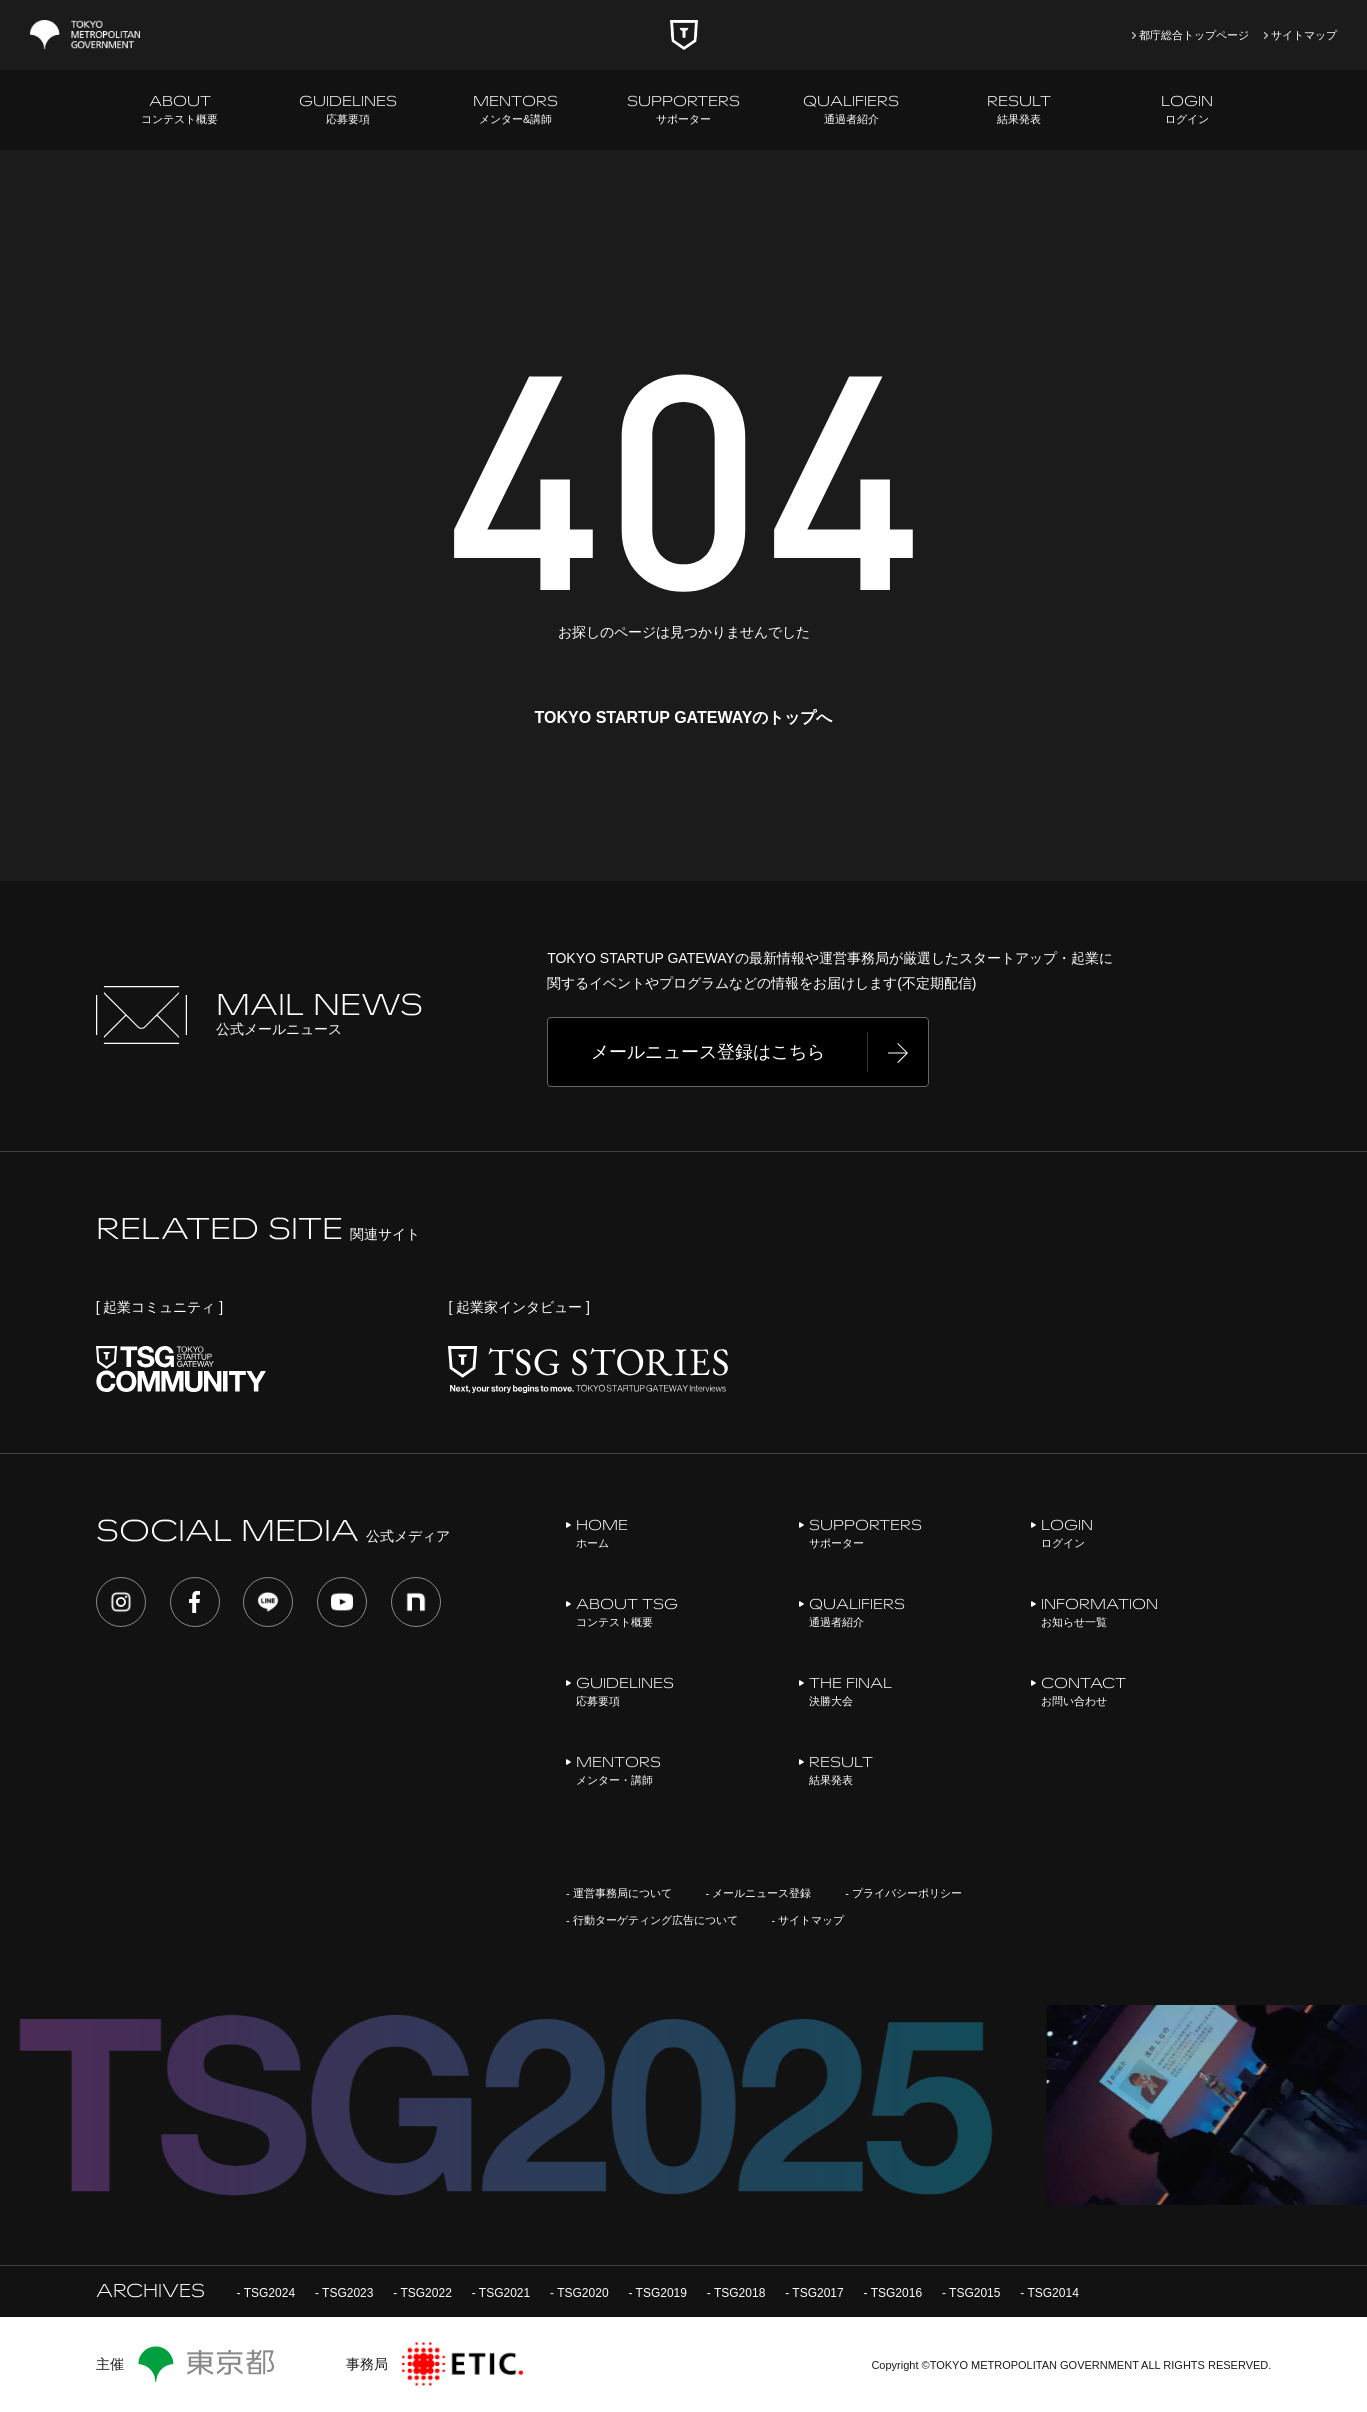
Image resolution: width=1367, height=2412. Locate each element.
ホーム (602, 1532)
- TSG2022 (422, 2293)
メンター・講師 (618, 1769)
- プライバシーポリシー (903, 1893)
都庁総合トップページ (1194, 35)
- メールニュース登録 (759, 1893)
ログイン (1187, 108)
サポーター (683, 108)
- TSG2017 (814, 2293)
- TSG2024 (266, 2293)
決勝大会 (850, 1690)
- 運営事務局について (619, 1893)
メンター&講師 (515, 108)
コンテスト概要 (179, 108)
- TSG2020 (579, 2293)
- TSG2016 (893, 2293)
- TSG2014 (1049, 2293)
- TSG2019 (657, 2293)
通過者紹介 (851, 108)
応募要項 (348, 108)
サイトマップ (1304, 35)
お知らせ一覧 (1099, 1611)
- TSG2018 (736, 2293)
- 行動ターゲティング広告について (652, 1920)
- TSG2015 (971, 2293)
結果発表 (1019, 108)
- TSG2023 (344, 2293)
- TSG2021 (501, 2293)
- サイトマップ (808, 1920)
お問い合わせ (1083, 1690)
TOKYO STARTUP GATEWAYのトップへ (684, 717)
